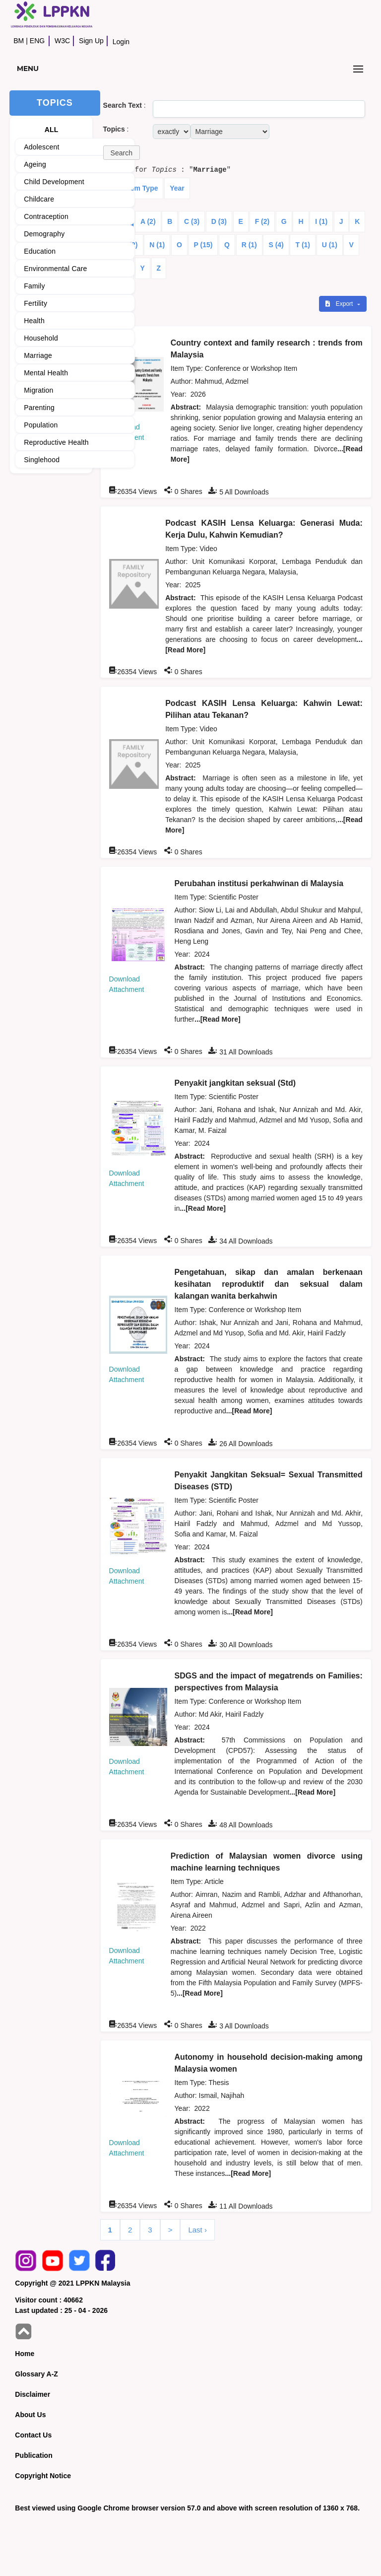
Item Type (142, 188)
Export (339, 303)
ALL (52, 130)
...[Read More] (217, 1019)
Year (177, 188)
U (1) (329, 245)
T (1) (302, 245)
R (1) (249, 245)
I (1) (321, 221)
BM (18, 41)
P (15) (203, 245)
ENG (37, 41)
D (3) (219, 221)
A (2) (148, 221)
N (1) (157, 245)
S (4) (275, 245)
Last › (197, 2230)
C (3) (191, 221)
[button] (121, 152)
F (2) (262, 221)
